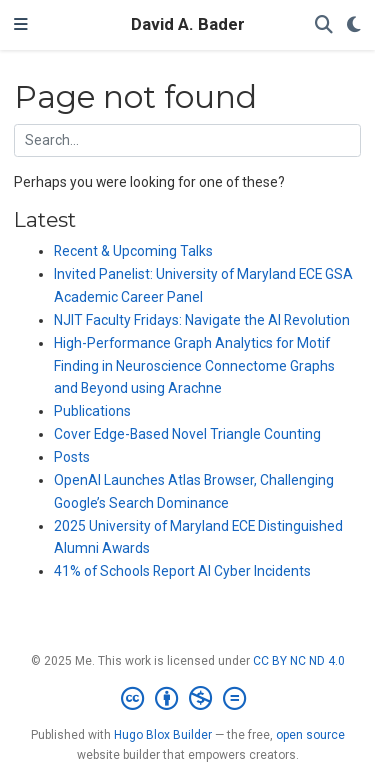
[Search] (324, 25)
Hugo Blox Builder (163, 735)
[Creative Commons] (187, 699)
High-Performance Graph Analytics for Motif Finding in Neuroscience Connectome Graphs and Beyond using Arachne (194, 366)
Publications (92, 411)
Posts (72, 457)
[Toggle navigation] (21, 25)
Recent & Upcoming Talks (133, 251)
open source (310, 735)
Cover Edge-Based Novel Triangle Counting (187, 434)
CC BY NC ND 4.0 (299, 661)
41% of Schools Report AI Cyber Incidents (182, 571)
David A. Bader (188, 24)
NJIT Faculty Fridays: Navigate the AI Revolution (202, 320)
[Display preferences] (354, 25)
